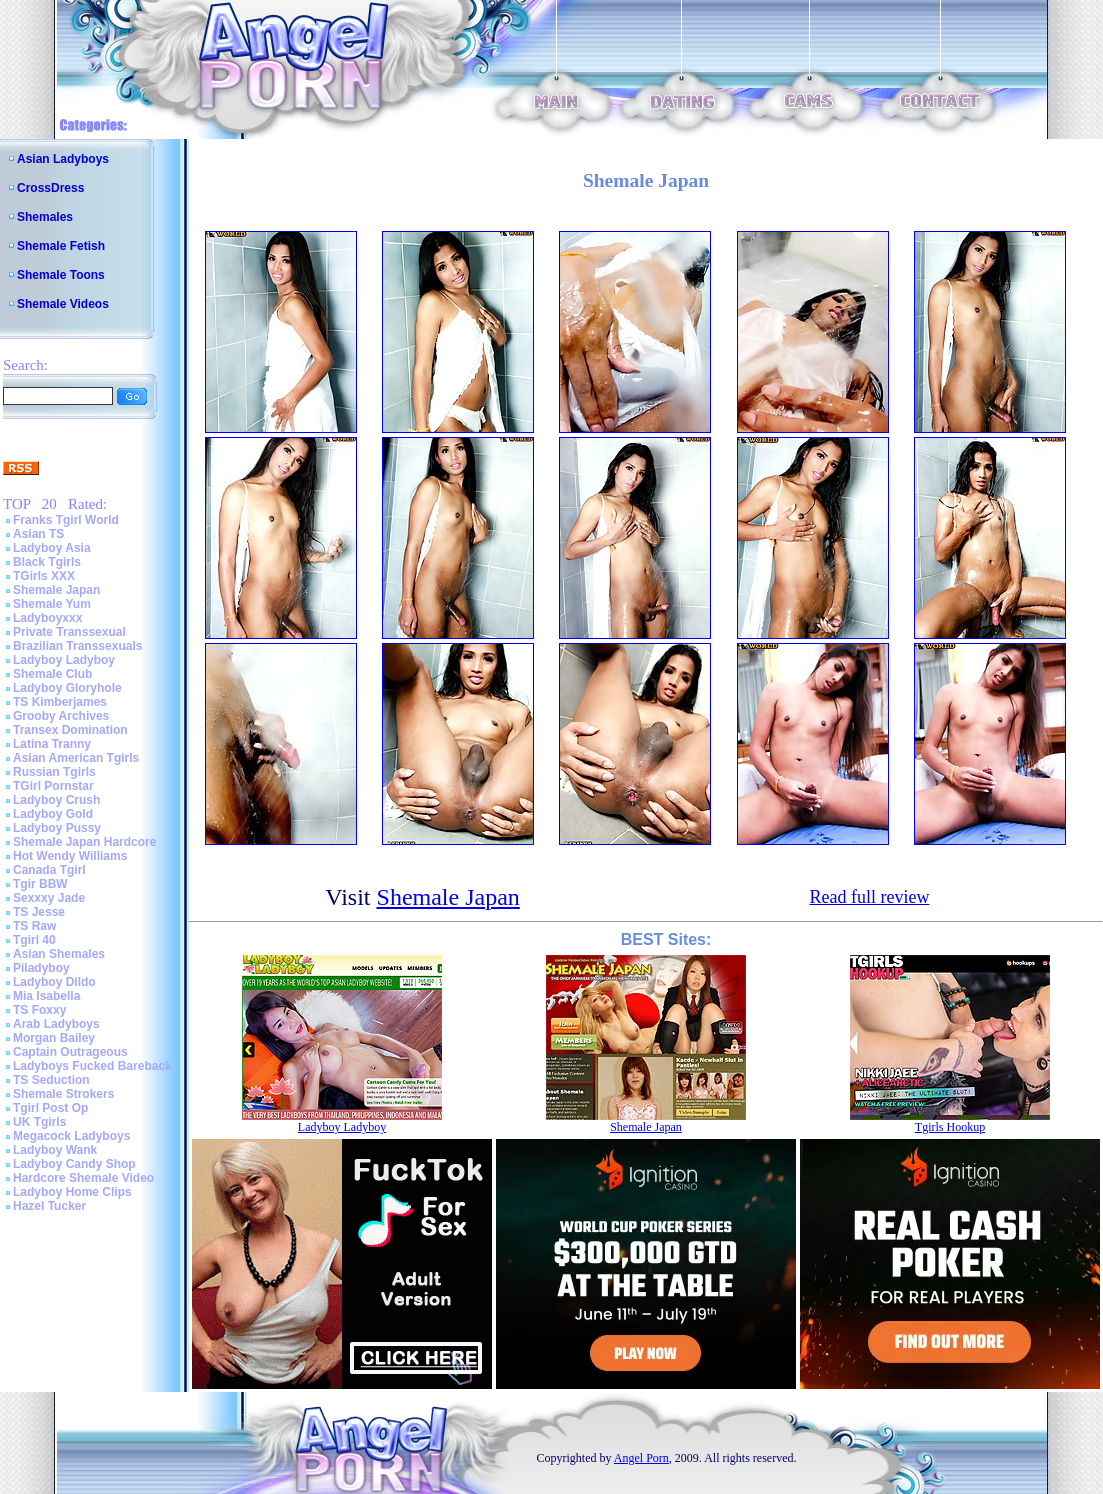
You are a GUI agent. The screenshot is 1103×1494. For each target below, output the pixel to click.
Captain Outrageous (70, 1052)
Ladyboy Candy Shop (74, 1164)
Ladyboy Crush (56, 800)
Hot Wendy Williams (70, 856)
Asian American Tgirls (76, 758)
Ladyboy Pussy (57, 828)
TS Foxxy (39, 1010)
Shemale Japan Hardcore (84, 842)
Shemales (45, 217)
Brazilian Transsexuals (77, 646)
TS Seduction (51, 1080)
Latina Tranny (52, 744)
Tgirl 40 (34, 940)
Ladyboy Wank (55, 1150)
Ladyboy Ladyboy (64, 660)
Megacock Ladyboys (71, 1136)
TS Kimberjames (60, 702)
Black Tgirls (47, 562)
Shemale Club (52, 674)
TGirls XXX (44, 576)
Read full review (869, 897)
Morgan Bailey (54, 1038)
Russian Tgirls (54, 772)
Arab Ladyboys (56, 1024)
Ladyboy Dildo (54, 982)
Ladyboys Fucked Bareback (92, 1066)
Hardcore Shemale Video (83, 1178)
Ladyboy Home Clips (72, 1192)
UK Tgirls (39, 1122)
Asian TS (38, 534)
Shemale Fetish (61, 246)
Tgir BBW (40, 884)
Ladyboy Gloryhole (67, 688)
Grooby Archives (61, 716)
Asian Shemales (59, 954)
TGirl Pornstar (53, 786)
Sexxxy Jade (49, 898)
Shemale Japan (56, 590)
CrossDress (50, 188)
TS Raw (34, 926)
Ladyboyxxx (47, 618)
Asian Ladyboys (63, 159)
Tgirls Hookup (950, 1127)
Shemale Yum (52, 604)
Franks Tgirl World (66, 520)
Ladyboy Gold (53, 814)
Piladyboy (41, 968)
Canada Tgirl (49, 870)
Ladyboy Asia (52, 548)
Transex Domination (70, 730)
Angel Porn (641, 1458)
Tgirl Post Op (50, 1108)
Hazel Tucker (49, 1206)
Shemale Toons (61, 275)
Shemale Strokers (63, 1094)
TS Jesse (39, 912)
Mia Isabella (46, 996)
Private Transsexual (69, 632)
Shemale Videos (63, 304)
